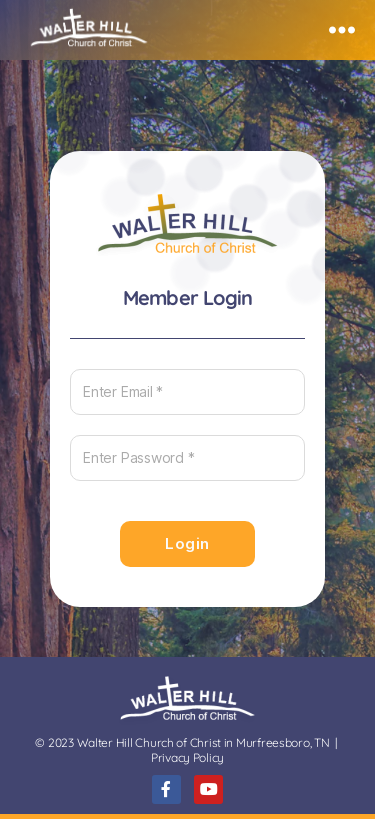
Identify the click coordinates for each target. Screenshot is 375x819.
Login (187, 543)
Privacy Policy (187, 757)
